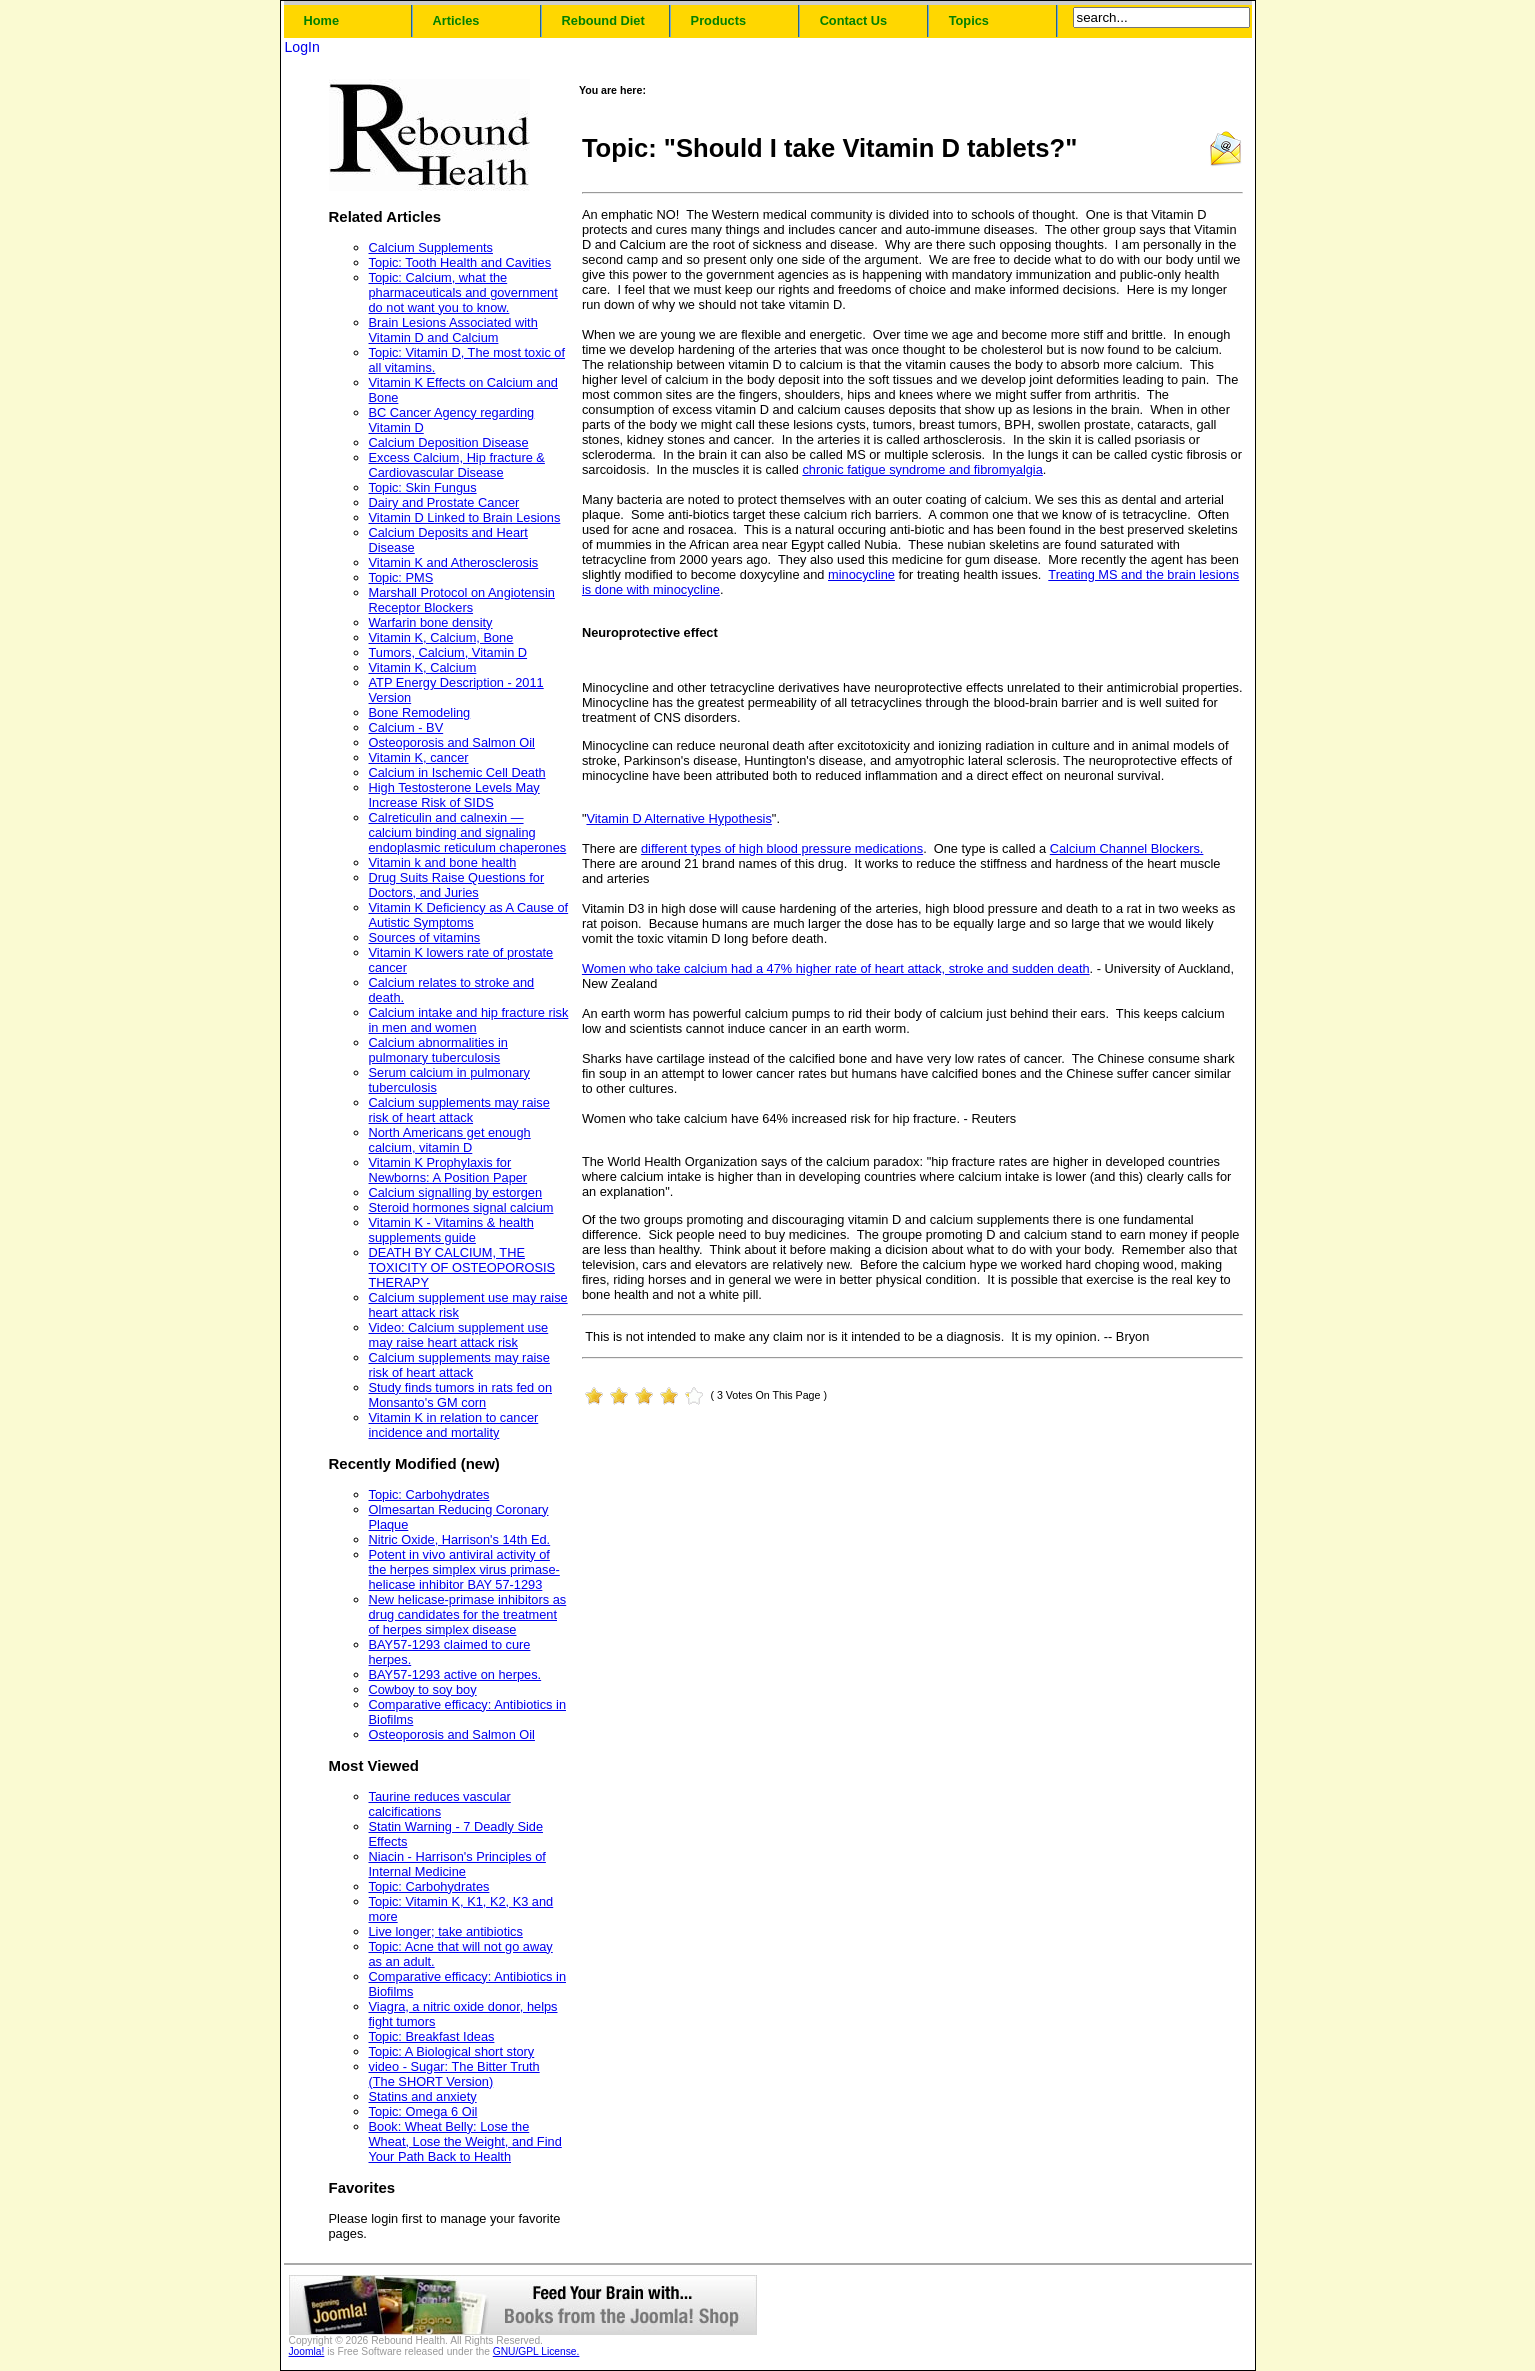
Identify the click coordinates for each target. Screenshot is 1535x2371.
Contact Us (854, 20)
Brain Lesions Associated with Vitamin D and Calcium (453, 330)
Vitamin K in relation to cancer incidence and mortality (454, 1425)
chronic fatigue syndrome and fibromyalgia (922, 469)
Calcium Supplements (431, 247)
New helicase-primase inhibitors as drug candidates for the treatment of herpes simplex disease (468, 1614)
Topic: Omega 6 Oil (423, 2111)
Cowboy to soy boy (423, 1689)
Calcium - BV (406, 727)
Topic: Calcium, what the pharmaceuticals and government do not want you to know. (463, 292)
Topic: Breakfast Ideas (432, 2036)
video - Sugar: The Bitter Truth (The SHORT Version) (454, 2074)
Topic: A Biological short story (452, 2051)
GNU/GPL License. (536, 2351)
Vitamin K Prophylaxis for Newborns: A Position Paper (448, 1170)
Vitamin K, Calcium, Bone (441, 637)
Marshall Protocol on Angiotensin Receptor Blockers (462, 600)
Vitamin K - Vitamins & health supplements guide (451, 1230)
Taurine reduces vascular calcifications (440, 1804)
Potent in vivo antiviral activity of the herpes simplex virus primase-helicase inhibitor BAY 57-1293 (464, 1569)
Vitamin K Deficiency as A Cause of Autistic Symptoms (469, 915)
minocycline (861, 574)
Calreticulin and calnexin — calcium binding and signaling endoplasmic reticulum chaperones (468, 832)
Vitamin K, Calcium (423, 667)
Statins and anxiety (423, 2096)
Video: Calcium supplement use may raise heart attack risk (459, 1335)
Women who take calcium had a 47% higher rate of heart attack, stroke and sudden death (836, 968)
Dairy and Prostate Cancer (444, 502)
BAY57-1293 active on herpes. (455, 1674)
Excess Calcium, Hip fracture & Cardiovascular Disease (457, 465)
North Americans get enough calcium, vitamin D (450, 1140)
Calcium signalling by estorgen (456, 1192)
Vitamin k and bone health (443, 862)
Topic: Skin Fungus (423, 487)
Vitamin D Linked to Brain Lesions (465, 517)
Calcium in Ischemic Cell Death (457, 772)
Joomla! (307, 2351)
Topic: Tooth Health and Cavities (460, 262)
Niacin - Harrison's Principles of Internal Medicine (457, 1864)
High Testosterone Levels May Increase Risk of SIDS (454, 795)
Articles (456, 20)
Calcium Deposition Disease (449, 442)
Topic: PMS (401, 577)
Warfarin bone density (431, 622)
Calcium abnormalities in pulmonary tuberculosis (438, 1050)
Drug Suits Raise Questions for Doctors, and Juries (457, 885)
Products (718, 20)
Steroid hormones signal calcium (461, 1207)
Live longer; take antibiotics (446, 1931)
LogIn (302, 47)
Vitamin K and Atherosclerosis (454, 562)
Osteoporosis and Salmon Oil (452, 742)
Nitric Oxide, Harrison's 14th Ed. (460, 1539)
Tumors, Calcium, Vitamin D (448, 652)
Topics (969, 20)
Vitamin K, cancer (419, 757)
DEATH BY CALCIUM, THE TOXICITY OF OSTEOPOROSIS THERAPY (462, 1267)
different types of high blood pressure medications (782, 848)
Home (322, 20)
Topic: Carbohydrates (429, 1494)
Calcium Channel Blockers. (1127, 848)
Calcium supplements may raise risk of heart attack (459, 1110)
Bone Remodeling (420, 712)
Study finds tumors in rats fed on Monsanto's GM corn (461, 1395)
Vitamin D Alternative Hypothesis (678, 818)
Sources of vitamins (425, 937)
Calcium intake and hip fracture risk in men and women (469, 1020)
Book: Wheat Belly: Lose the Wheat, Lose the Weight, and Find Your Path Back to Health (465, 2141)
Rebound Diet (603, 20)
